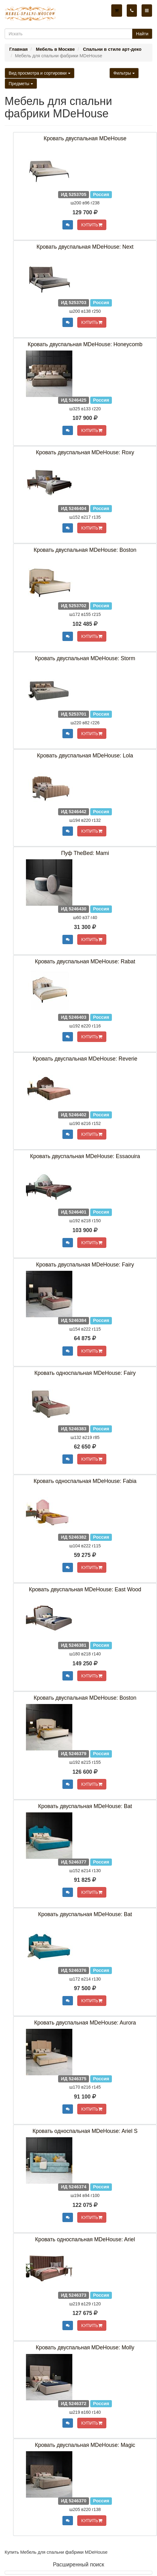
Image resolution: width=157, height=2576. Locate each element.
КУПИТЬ (91, 224)
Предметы (21, 83)
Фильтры (124, 73)
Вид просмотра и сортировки (39, 73)
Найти (142, 33)
